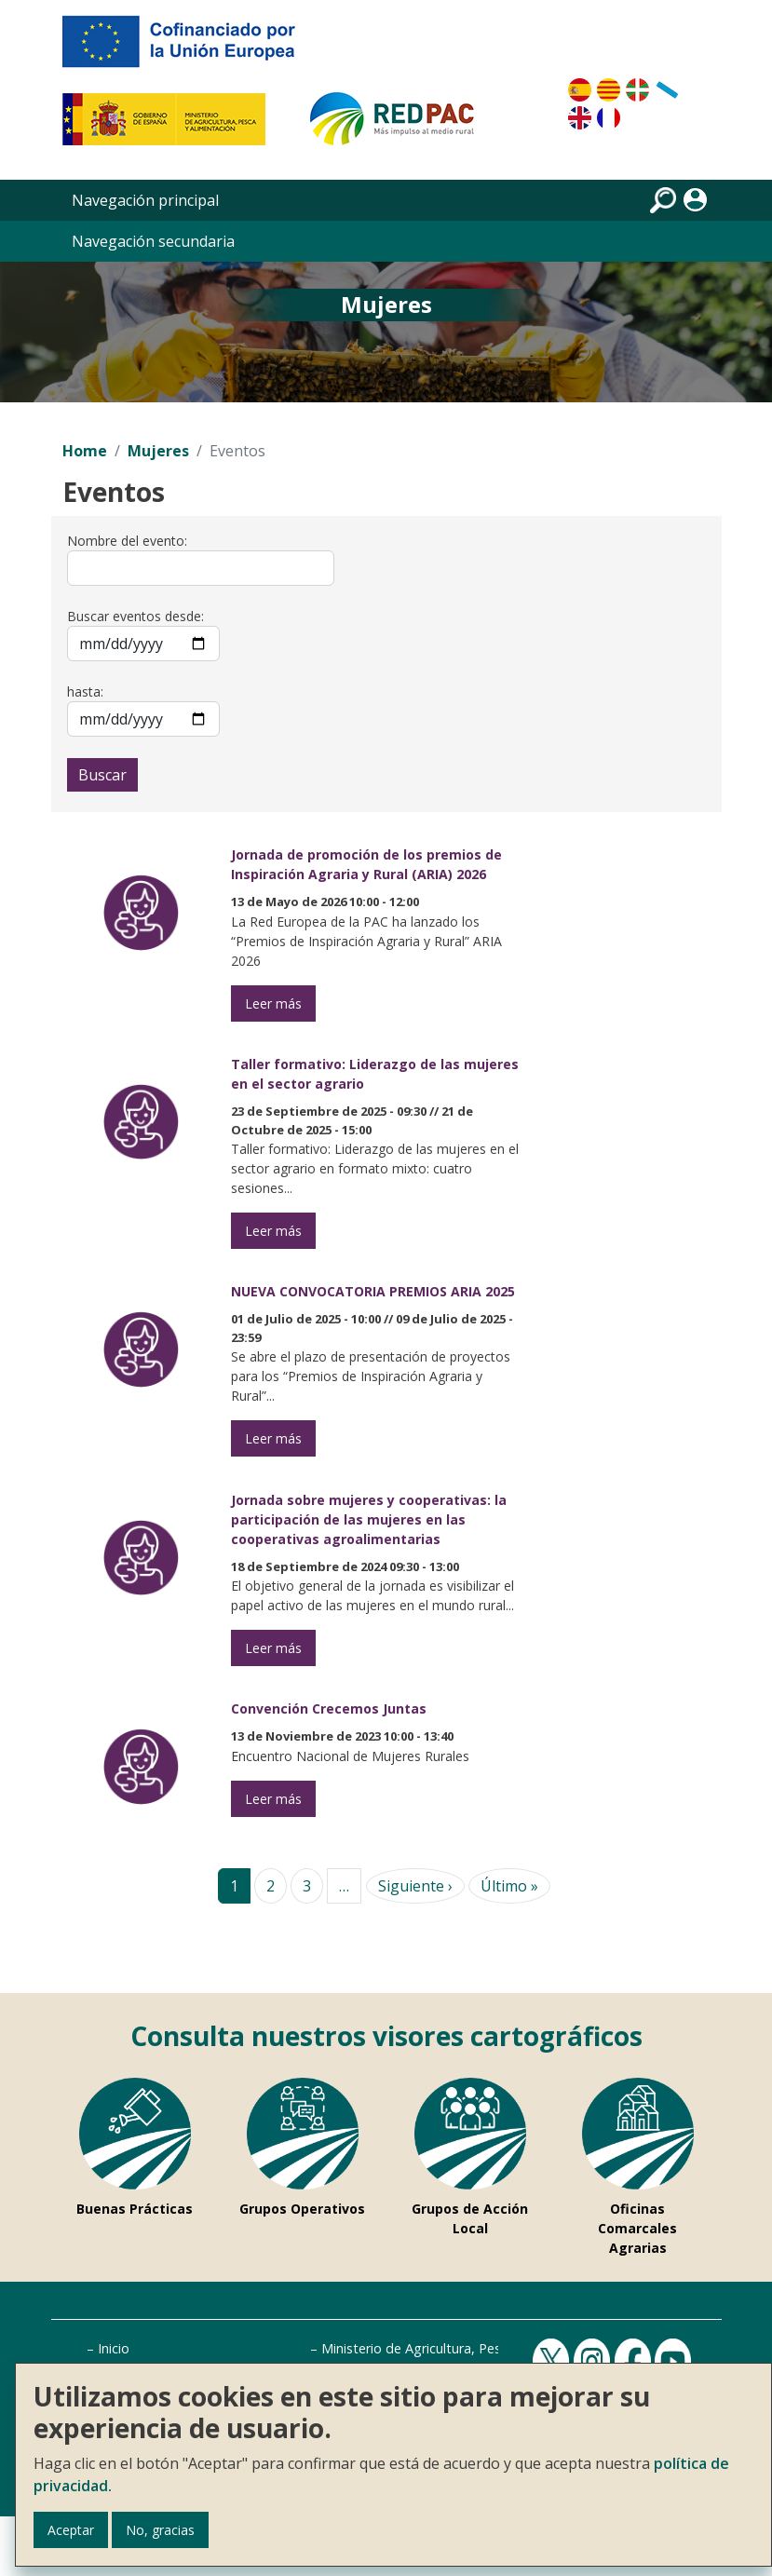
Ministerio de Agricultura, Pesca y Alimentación (464, 2348)
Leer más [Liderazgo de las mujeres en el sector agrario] (273, 1231)
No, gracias (160, 2530)
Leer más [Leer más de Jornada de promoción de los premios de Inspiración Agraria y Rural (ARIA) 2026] (273, 1003)
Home (84, 451)
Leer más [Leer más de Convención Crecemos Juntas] (273, 1799)
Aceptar (70, 2530)
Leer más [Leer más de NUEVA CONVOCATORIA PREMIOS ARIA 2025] (273, 1438)
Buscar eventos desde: (135, 616)
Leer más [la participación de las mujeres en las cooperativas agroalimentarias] (273, 1648)
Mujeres (158, 451)
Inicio (113, 2348)
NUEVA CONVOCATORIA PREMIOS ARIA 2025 (373, 1291)
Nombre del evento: (127, 540)
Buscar (102, 775)
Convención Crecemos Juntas (329, 1708)
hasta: (85, 691)
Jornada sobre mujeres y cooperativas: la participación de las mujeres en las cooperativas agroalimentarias (369, 1519)
